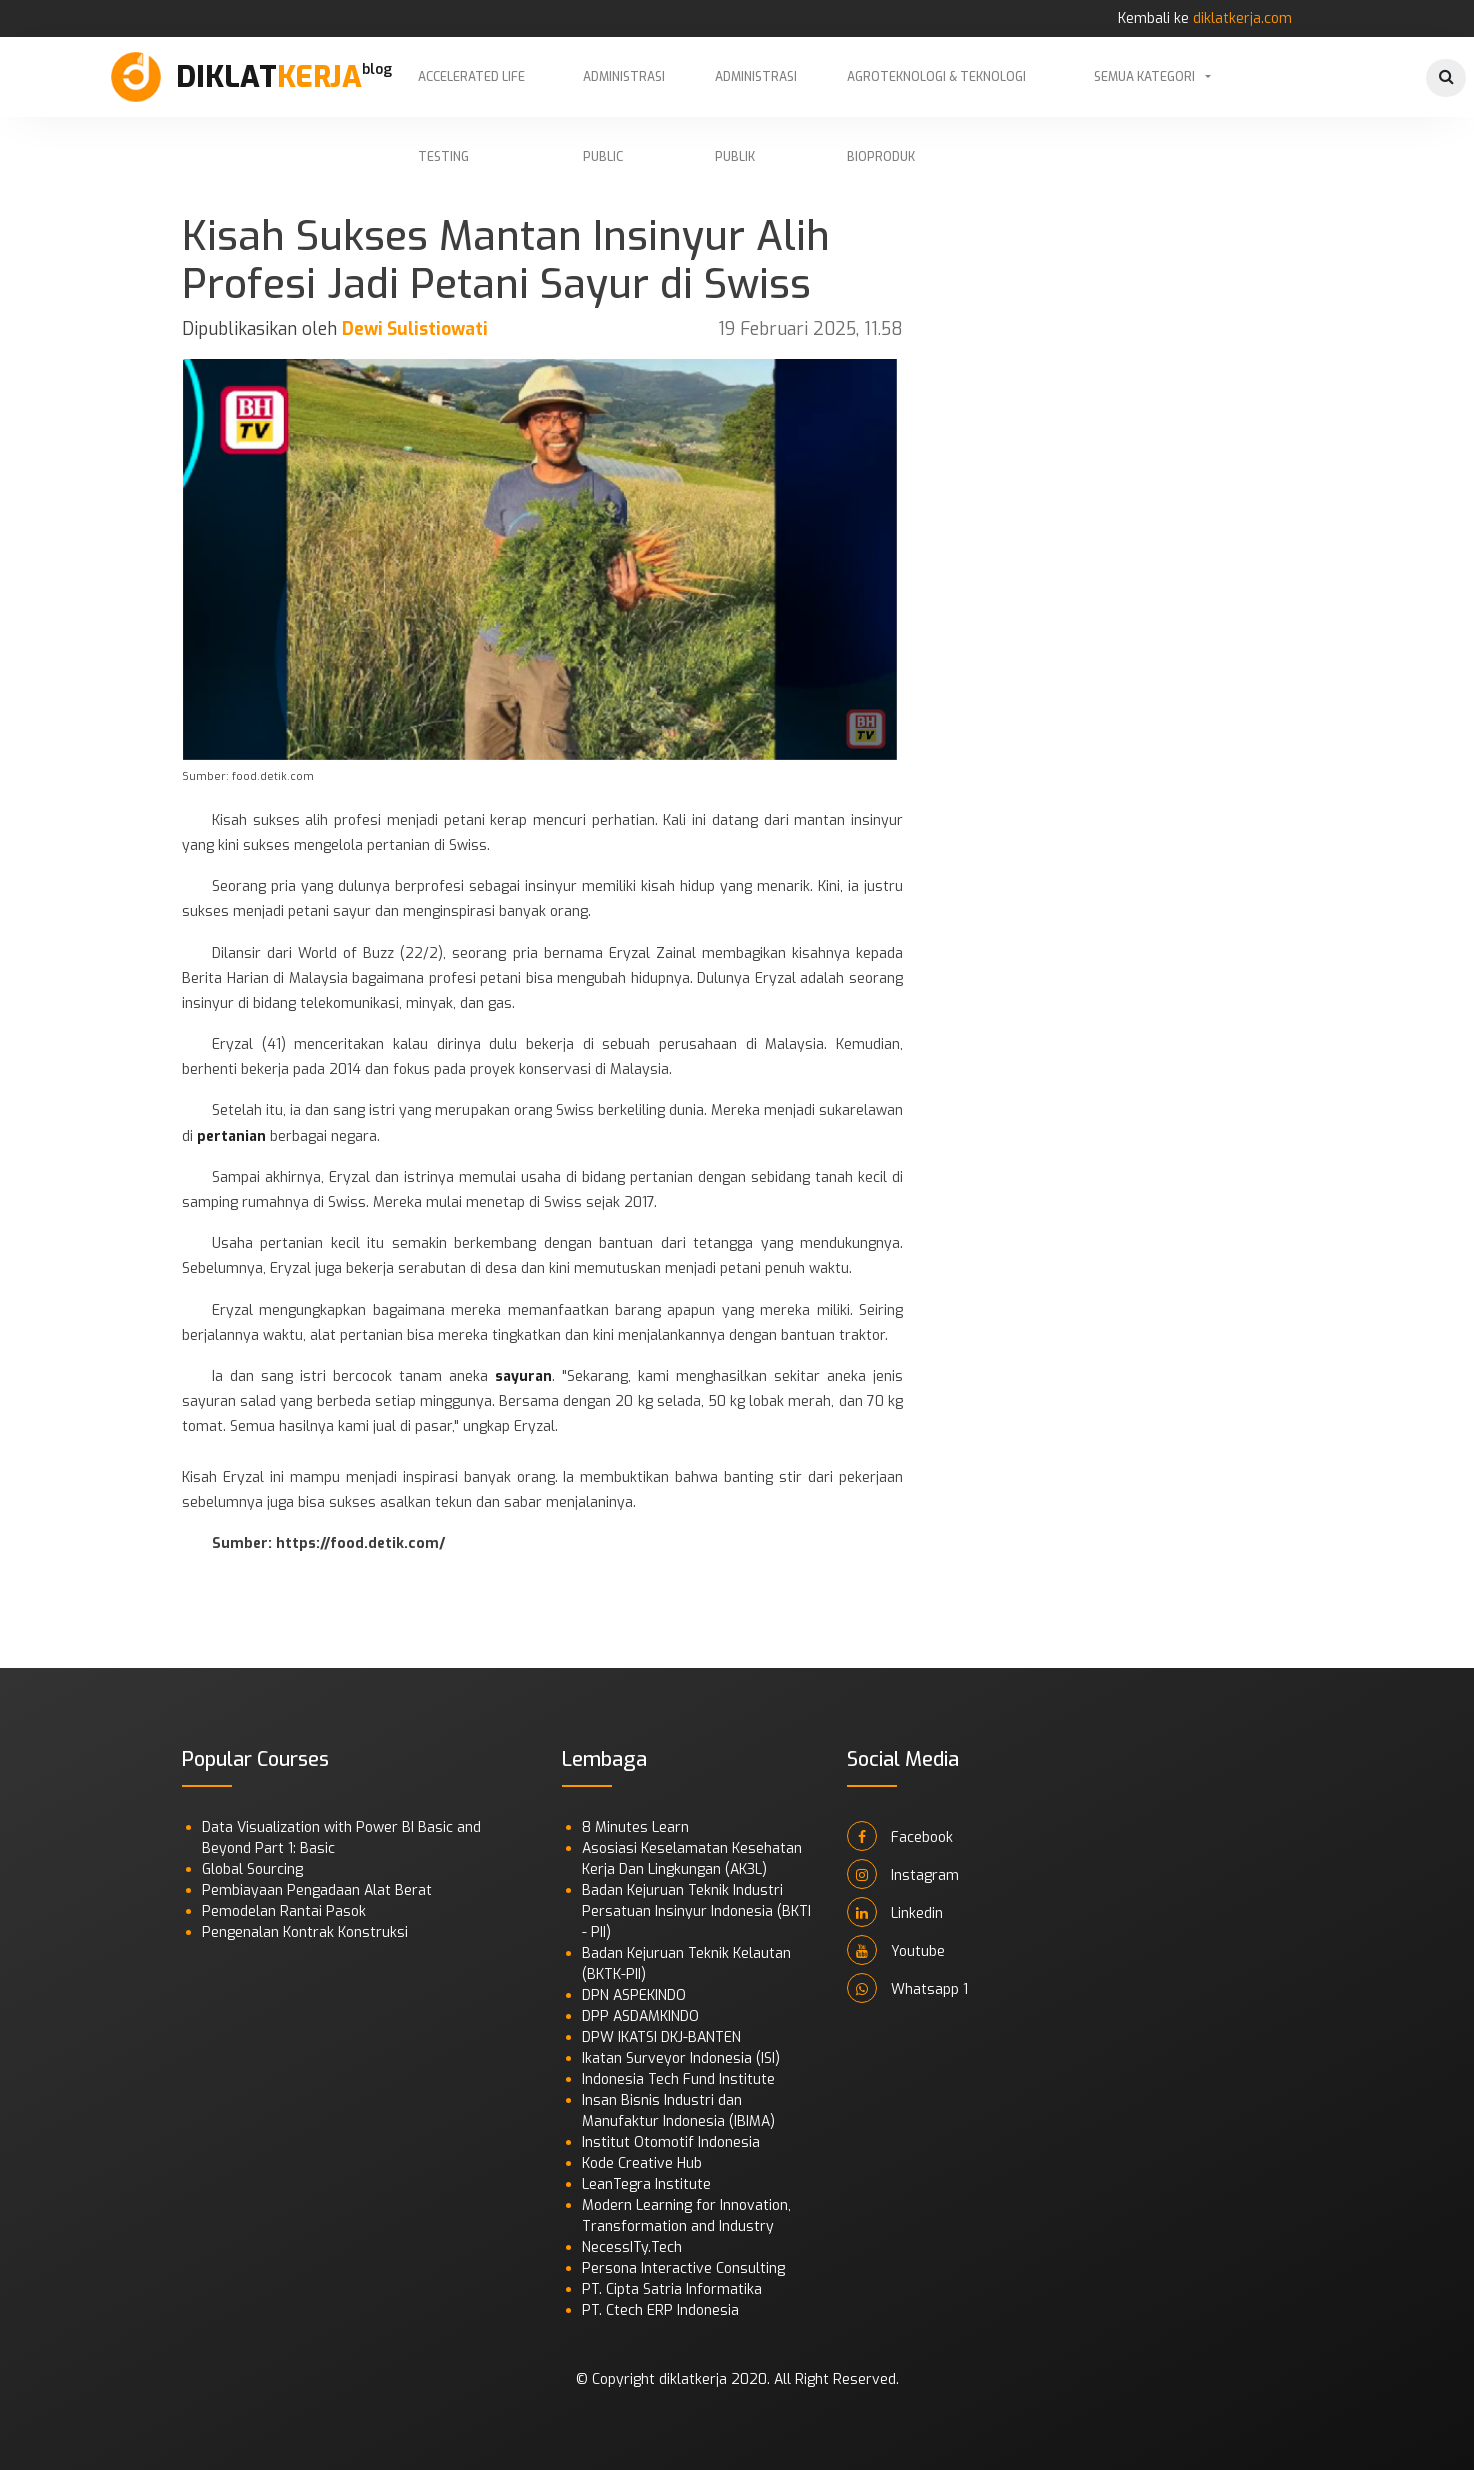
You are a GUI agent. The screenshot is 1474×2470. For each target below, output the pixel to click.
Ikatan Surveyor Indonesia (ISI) (681, 2058)
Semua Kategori (1144, 77)
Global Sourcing (252, 1869)
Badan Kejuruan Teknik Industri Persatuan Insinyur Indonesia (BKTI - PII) (696, 1911)
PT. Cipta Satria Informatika (672, 2289)
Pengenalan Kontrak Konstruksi (305, 1932)
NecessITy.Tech (632, 2247)
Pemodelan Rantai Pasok (284, 1911)
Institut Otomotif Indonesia (671, 2142)
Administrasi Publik (756, 93)
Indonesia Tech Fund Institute (678, 2079)
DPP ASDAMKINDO (640, 2016)
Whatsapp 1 (907, 1988)
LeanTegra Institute (646, 2184)
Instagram (903, 1874)
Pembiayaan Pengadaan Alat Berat (317, 1890)
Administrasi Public (624, 93)
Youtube (896, 1950)
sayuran (523, 1376)
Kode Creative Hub (642, 2163)
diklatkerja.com (1242, 18)
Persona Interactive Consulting (683, 2268)
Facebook (900, 1836)
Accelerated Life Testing (471, 93)
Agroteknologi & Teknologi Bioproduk (936, 93)
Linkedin (895, 1912)
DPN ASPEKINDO (634, 1995)
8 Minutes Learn (635, 1827)
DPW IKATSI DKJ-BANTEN (661, 2037)
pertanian (231, 1136)
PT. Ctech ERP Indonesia (660, 2310)
